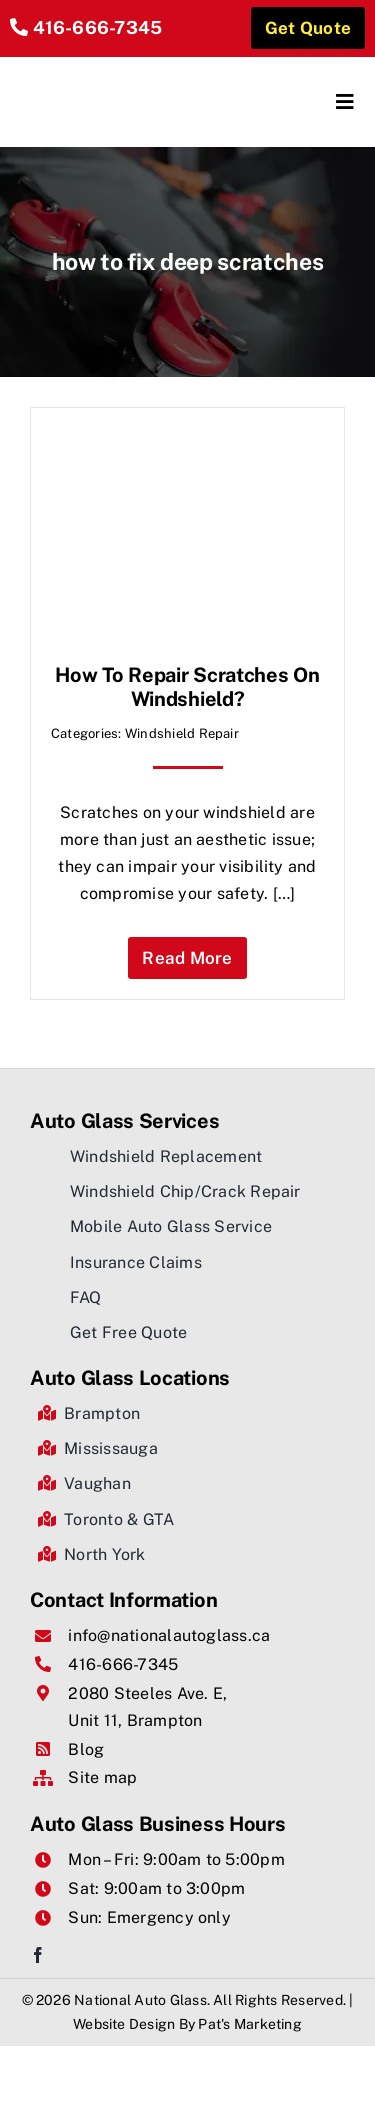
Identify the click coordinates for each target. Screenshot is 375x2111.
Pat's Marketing (250, 2024)
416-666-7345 (98, 27)
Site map (102, 1777)
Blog (86, 1749)
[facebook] (38, 1955)
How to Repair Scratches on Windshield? (187, 687)
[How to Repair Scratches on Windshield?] (187, 441)
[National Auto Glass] (99, 74)
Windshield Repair (182, 733)
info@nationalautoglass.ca (169, 1635)
